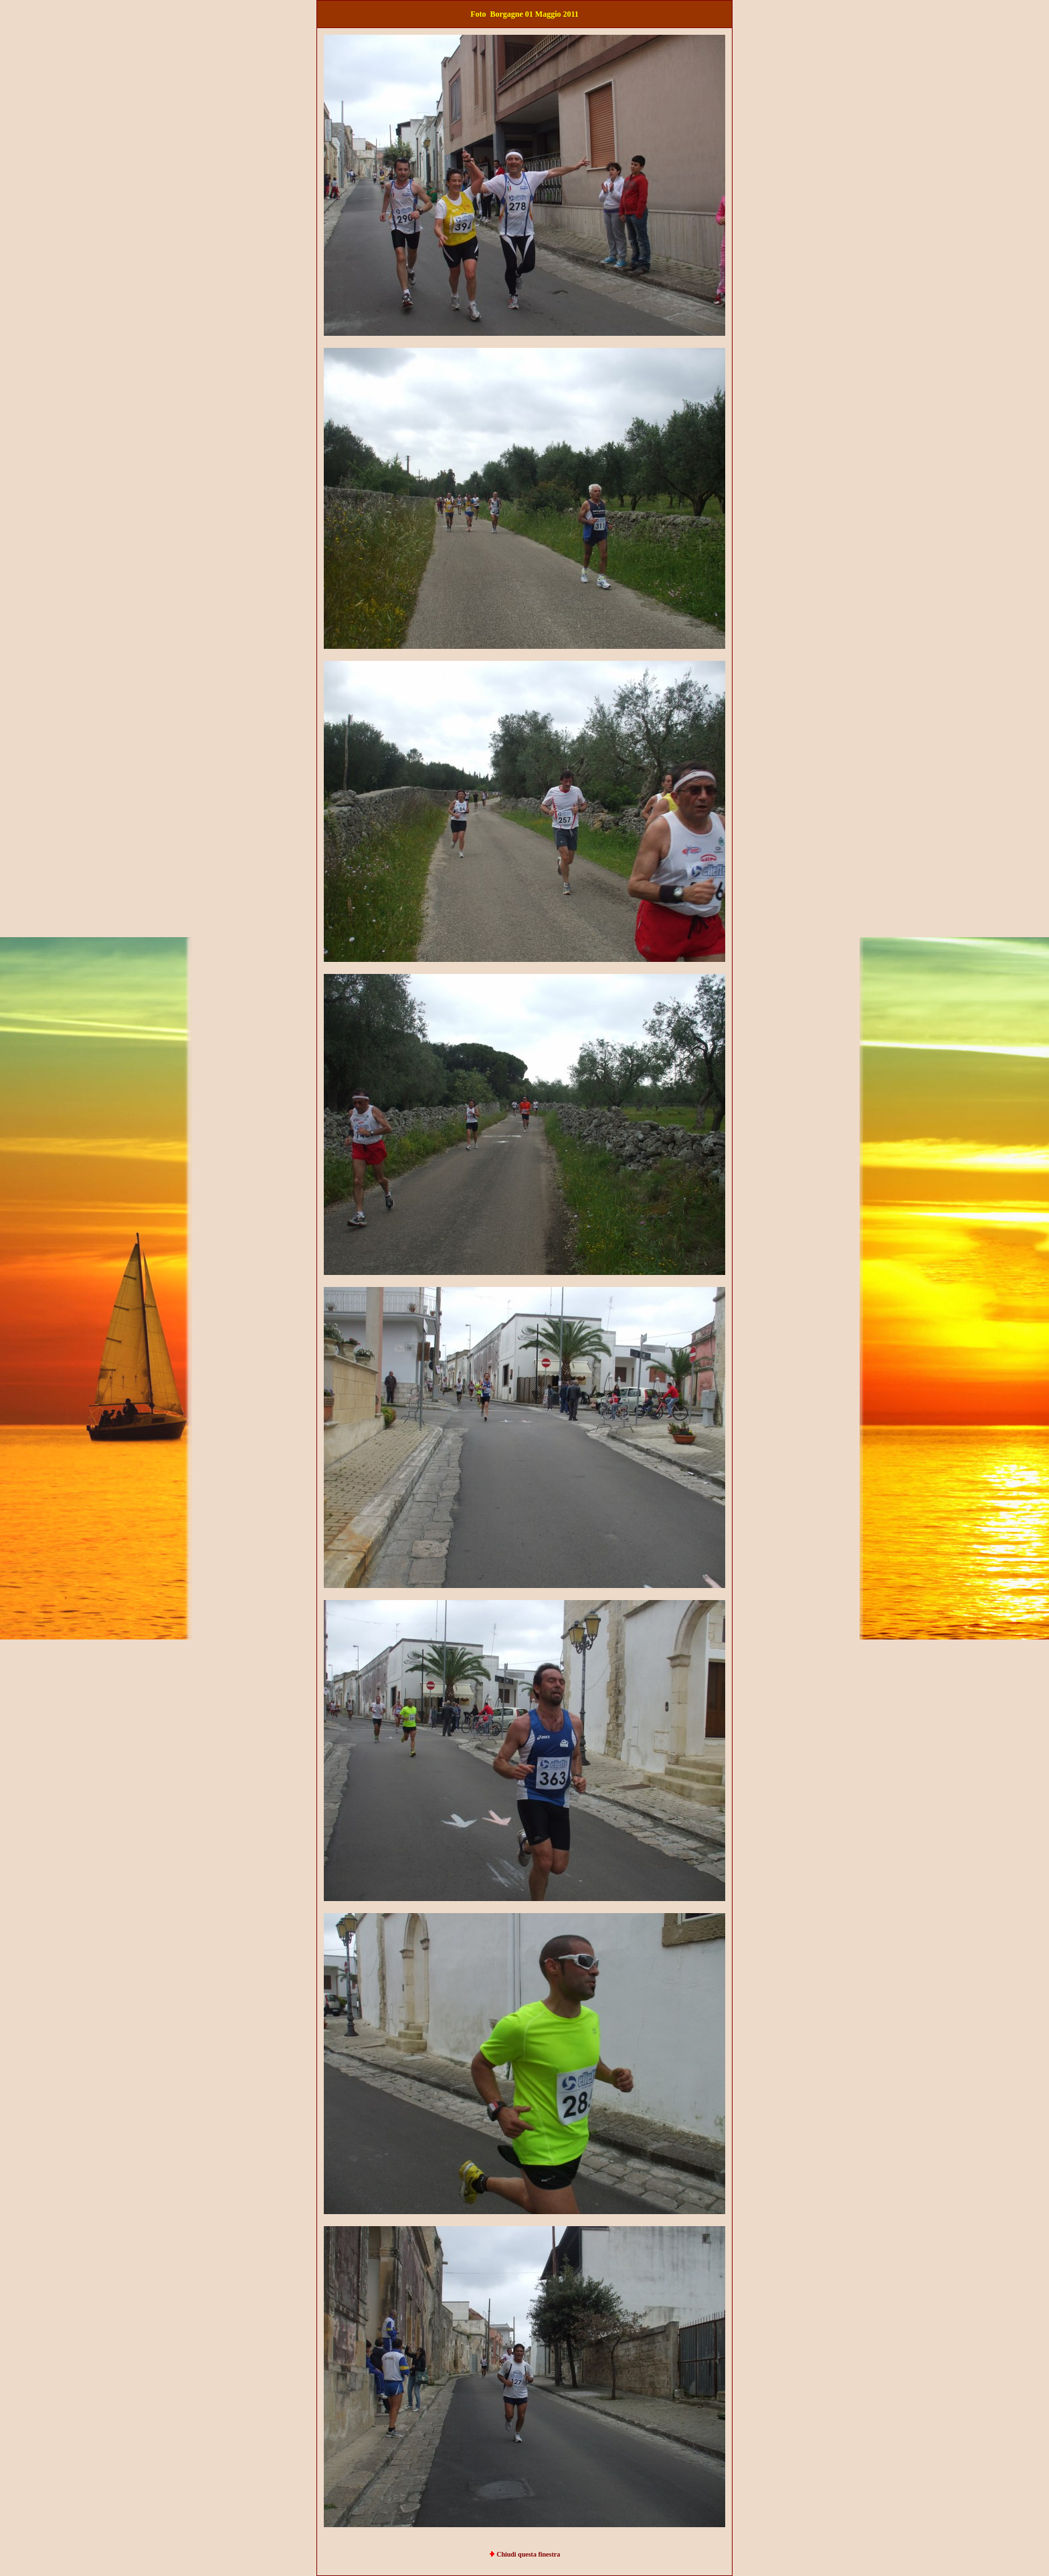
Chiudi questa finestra (528, 2554)
